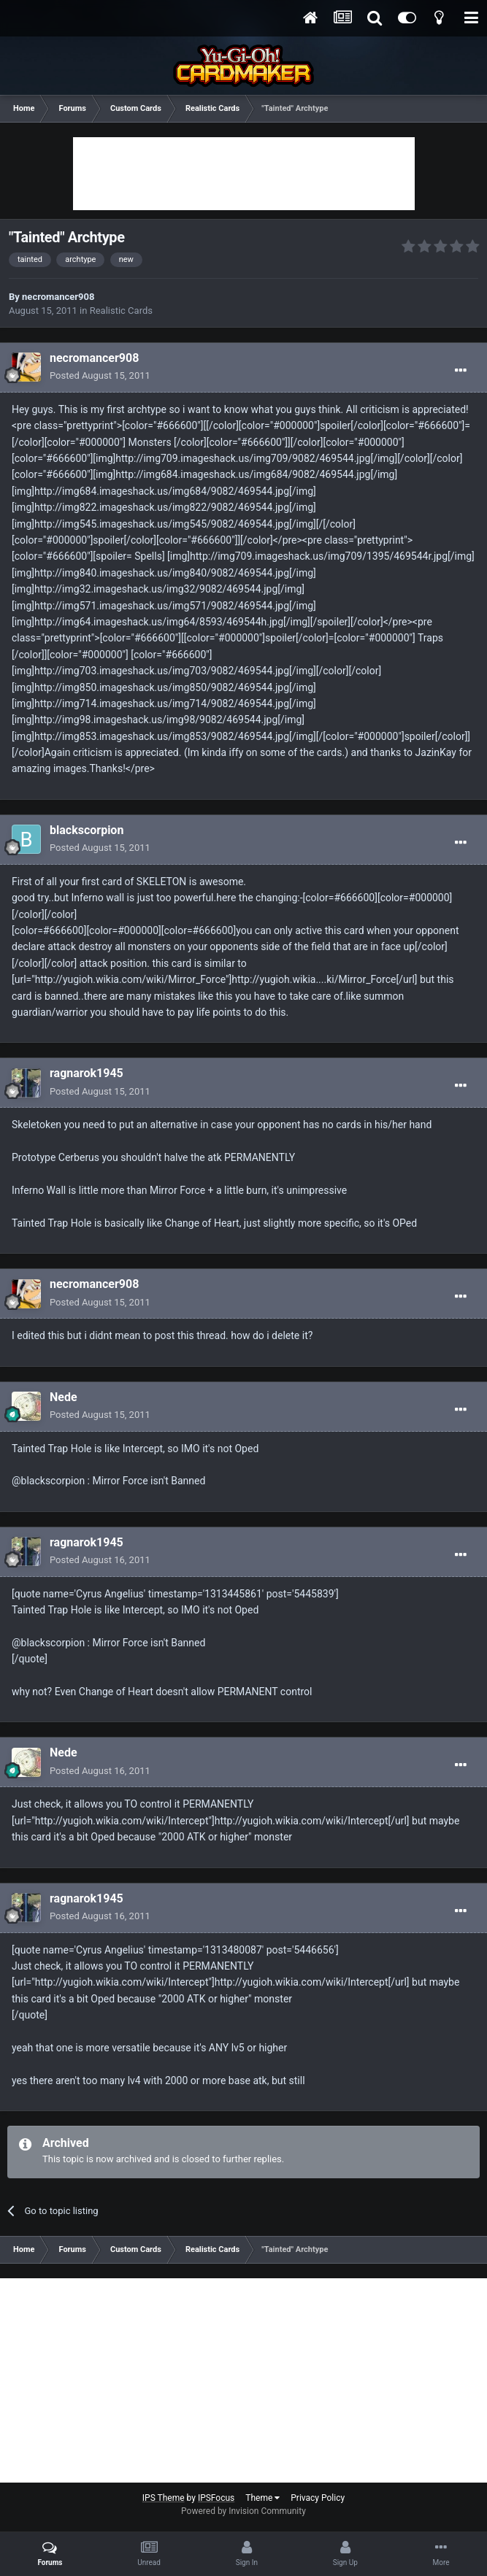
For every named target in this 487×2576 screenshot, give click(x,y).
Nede (63, 1397)
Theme (262, 2498)
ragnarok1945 (86, 1073)
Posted (100, 375)
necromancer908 (58, 296)
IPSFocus (216, 2498)
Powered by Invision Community (243, 2511)
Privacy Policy (318, 2498)
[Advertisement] (244, 173)
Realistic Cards (121, 310)
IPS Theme (163, 2498)
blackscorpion (86, 830)
